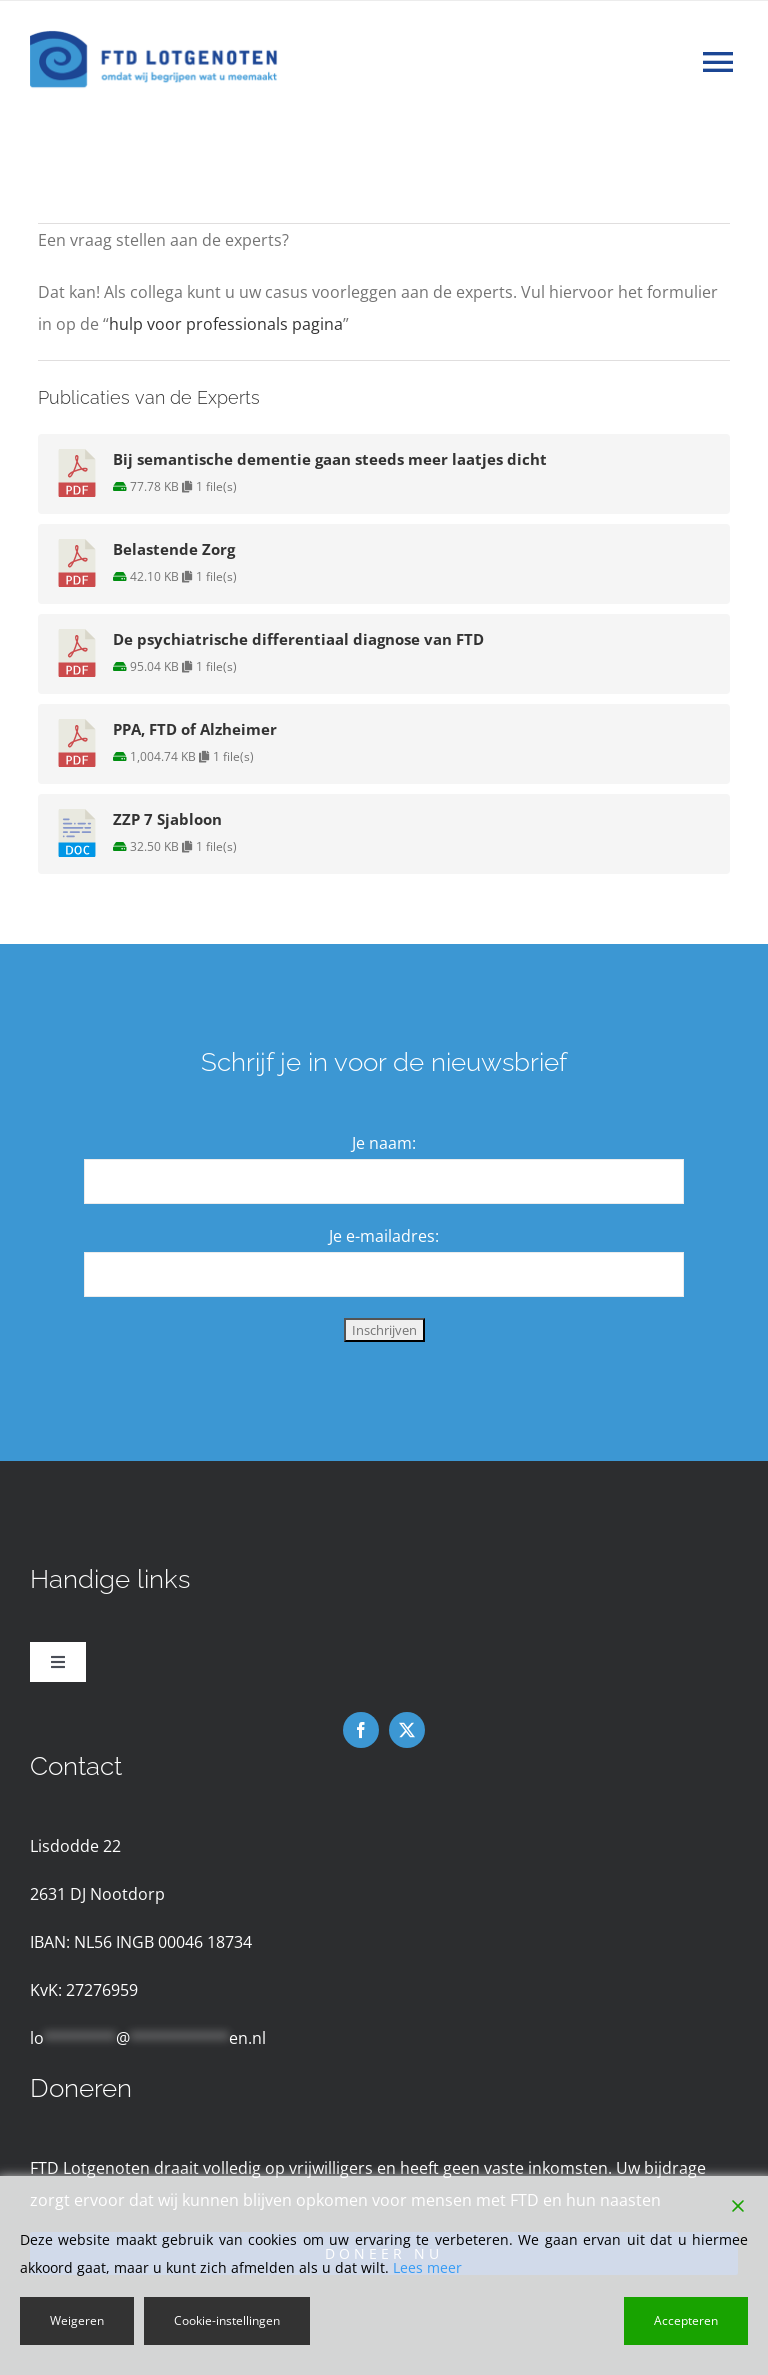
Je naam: (384, 1143)
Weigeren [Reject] (77, 2320)
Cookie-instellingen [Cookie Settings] (227, 2320)
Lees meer (427, 2267)
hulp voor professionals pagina (226, 324)
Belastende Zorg (174, 549)
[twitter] (407, 1730)
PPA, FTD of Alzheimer (195, 729)
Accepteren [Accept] (686, 2320)
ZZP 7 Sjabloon (167, 819)
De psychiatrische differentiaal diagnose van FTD (298, 639)
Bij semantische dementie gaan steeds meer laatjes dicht (330, 459)
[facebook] (361, 1730)
